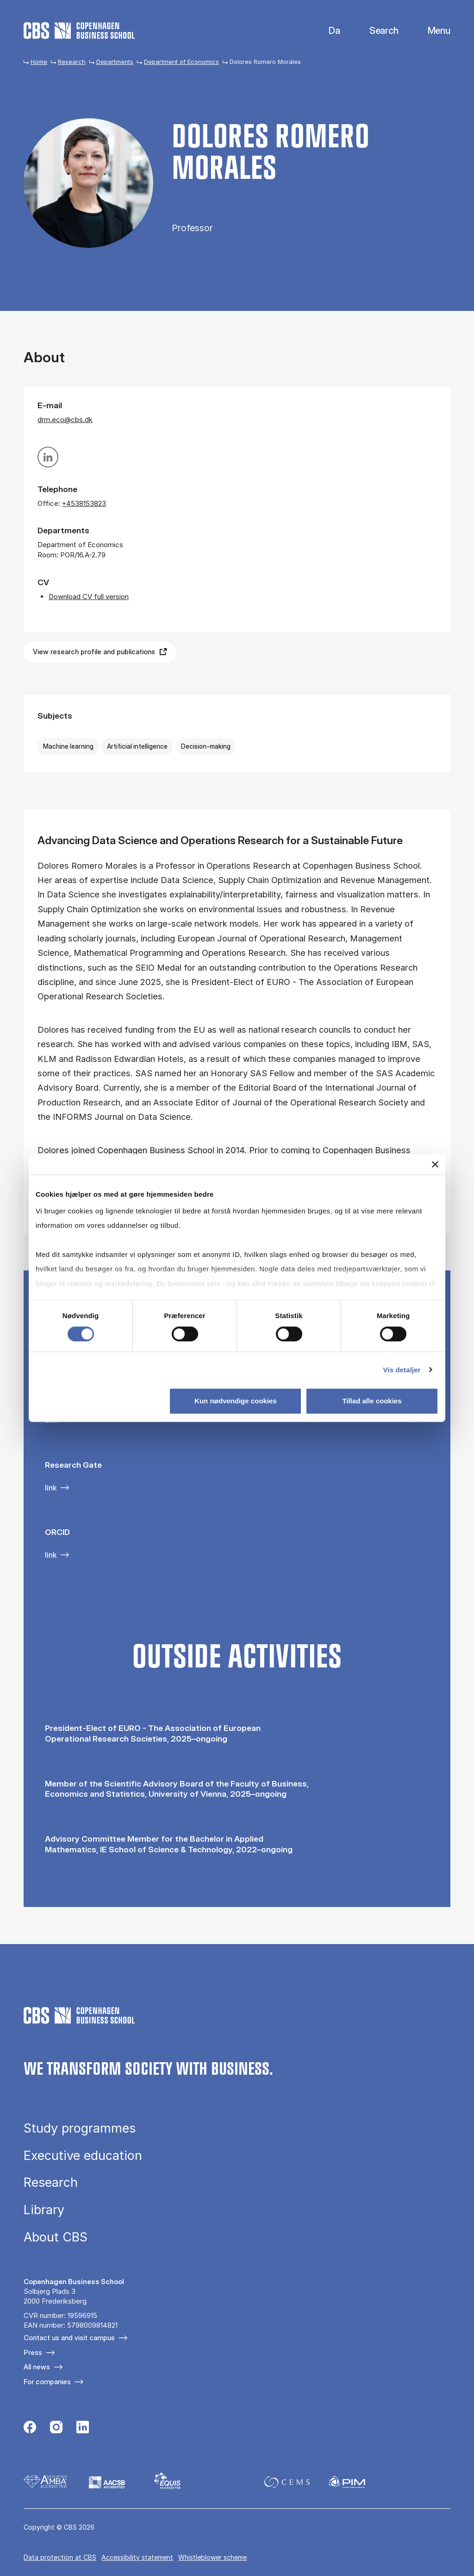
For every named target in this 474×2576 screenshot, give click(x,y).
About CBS (55, 2237)
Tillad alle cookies (371, 1401)
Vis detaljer (402, 1370)
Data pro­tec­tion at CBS (60, 2557)
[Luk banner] (435, 1164)
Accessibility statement (137, 2557)
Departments (114, 61)
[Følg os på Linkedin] (82, 2428)
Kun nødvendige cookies (235, 1401)
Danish (326, 31)
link (50, 1487)
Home (39, 61)
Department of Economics (181, 61)
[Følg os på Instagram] (56, 2428)
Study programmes (80, 2128)
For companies (47, 2381)
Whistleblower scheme (212, 2557)
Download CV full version (89, 596)
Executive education (83, 2155)
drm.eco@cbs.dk (65, 419)
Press (33, 2352)
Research (72, 61)
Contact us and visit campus (69, 2337)
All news (37, 2366)
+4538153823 (84, 503)
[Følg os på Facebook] (30, 2428)
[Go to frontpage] (79, 30)
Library (44, 2209)
